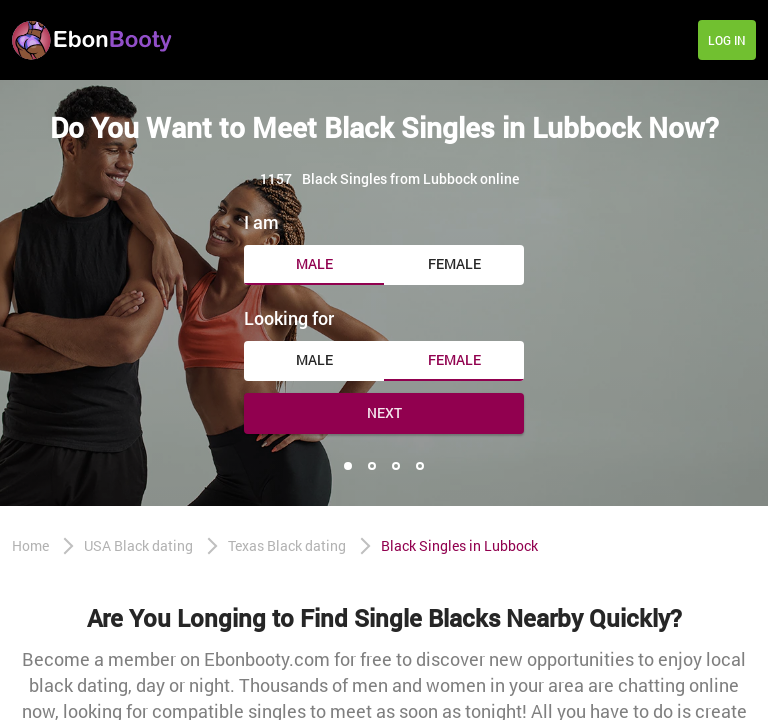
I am (261, 222)
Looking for (289, 318)
